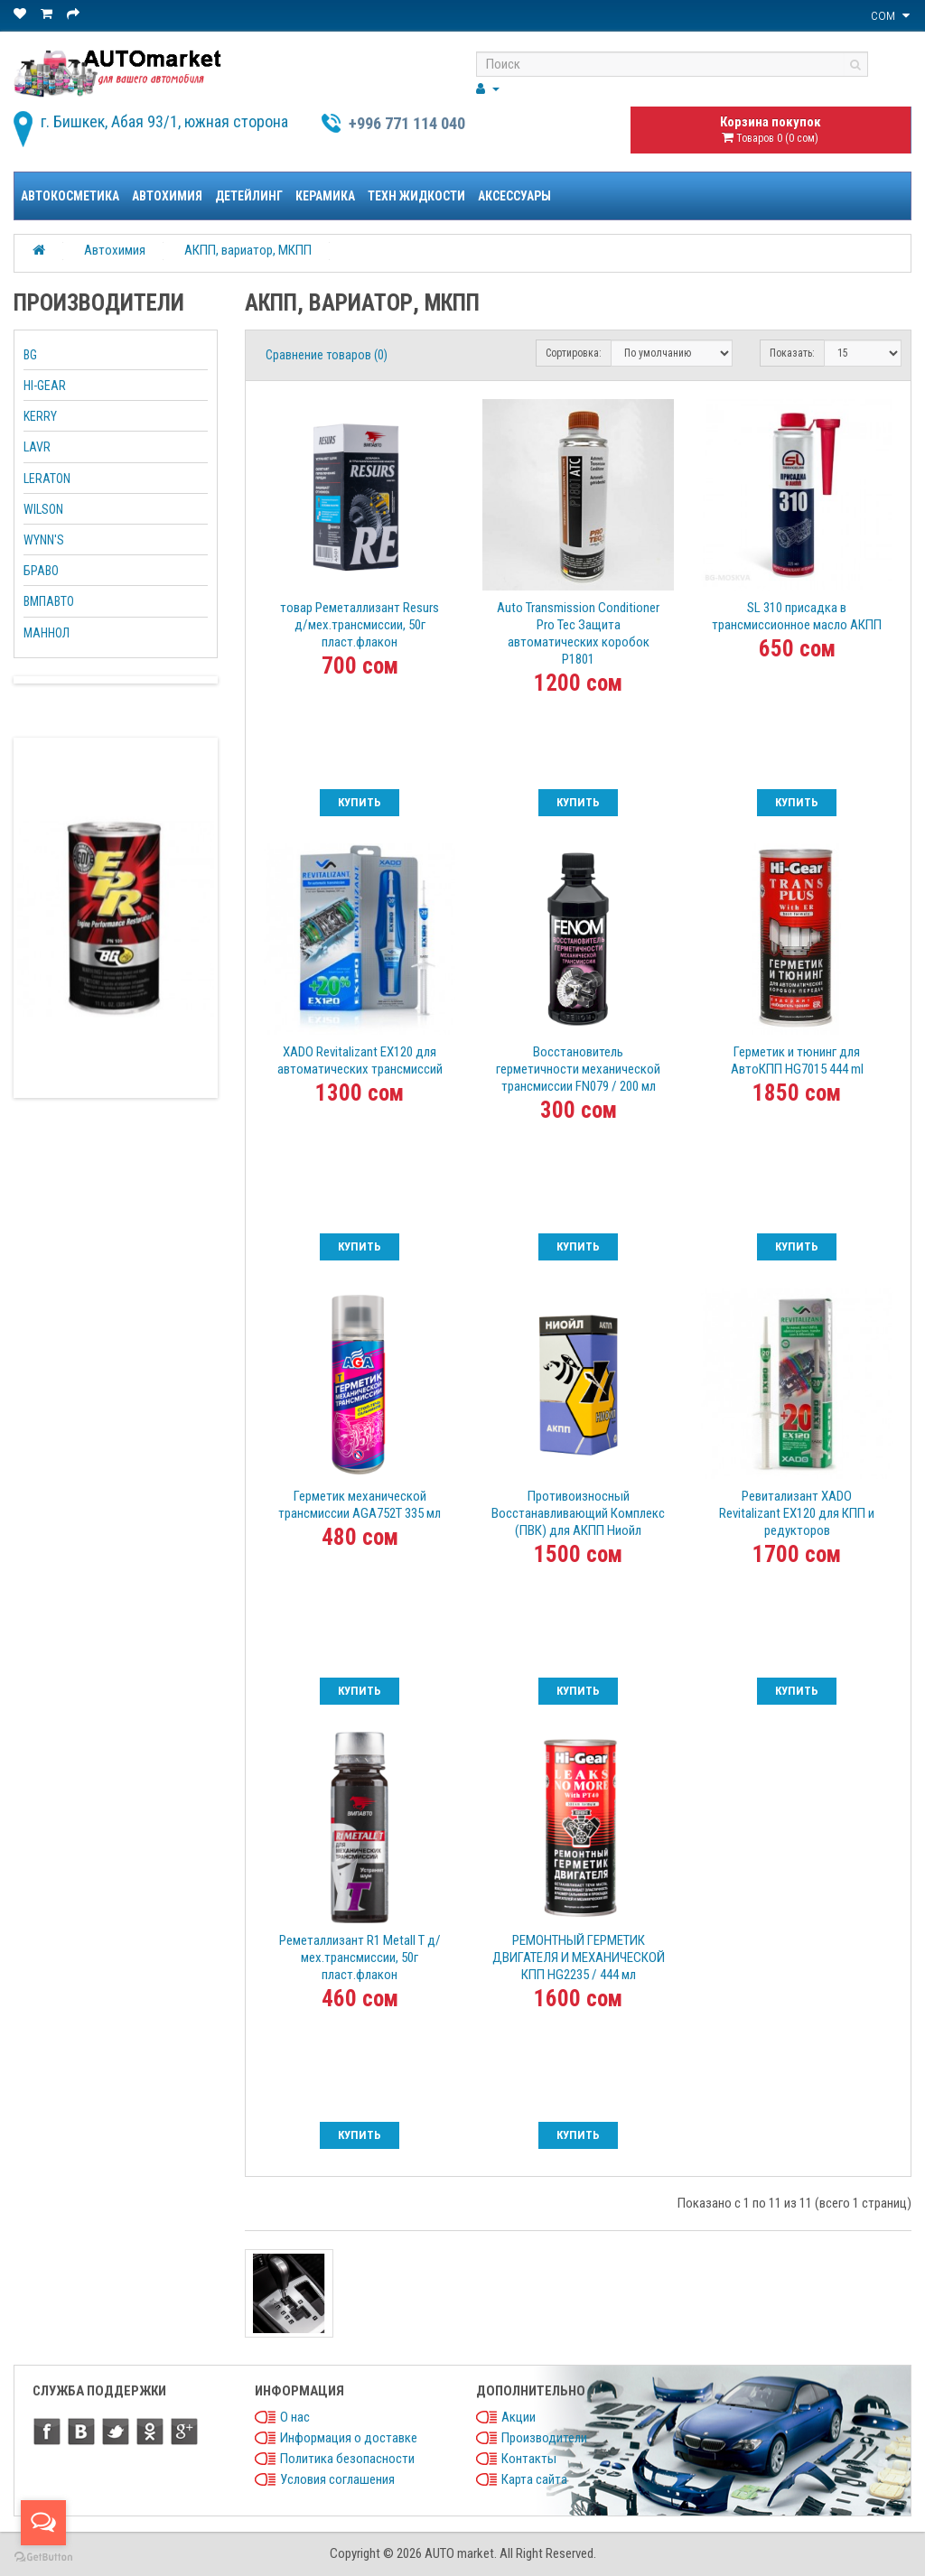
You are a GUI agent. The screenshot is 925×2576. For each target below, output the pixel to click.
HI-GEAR (44, 385)
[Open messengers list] (43, 2522)
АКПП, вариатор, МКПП (248, 250)
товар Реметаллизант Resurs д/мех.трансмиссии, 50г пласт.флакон (359, 625)
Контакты (528, 2458)
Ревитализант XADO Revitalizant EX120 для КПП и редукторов (796, 1513)
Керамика (325, 196)
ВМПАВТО (48, 601)
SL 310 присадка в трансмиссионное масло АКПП (797, 616)
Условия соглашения (337, 2479)
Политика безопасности (347, 2458)
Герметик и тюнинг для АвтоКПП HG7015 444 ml (797, 1060)
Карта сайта (534, 2479)
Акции (518, 2417)
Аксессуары (514, 196)
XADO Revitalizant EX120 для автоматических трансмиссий (360, 1060)
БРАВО (41, 570)
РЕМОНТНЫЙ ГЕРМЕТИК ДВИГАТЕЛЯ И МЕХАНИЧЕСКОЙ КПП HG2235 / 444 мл (578, 1957)
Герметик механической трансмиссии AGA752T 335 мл (359, 1504)
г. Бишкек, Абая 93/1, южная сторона (164, 121)
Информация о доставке (348, 2438)
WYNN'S (43, 540)
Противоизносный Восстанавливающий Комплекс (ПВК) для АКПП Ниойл (578, 1513)
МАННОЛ (46, 633)
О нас (295, 2417)
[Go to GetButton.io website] (43, 2557)
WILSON (43, 509)
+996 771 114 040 (407, 123)
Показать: (792, 353)
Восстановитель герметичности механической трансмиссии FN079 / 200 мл (578, 1069)
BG (30, 355)
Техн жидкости (416, 196)
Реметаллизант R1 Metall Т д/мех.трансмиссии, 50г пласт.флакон (360, 1957)
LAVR (37, 447)
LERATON (46, 478)
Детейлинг (249, 196)
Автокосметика (70, 196)
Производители (544, 2438)
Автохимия (167, 196)
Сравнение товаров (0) (327, 355)
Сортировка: (574, 353)
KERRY (40, 416)
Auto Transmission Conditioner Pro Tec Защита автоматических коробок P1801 (578, 633)
